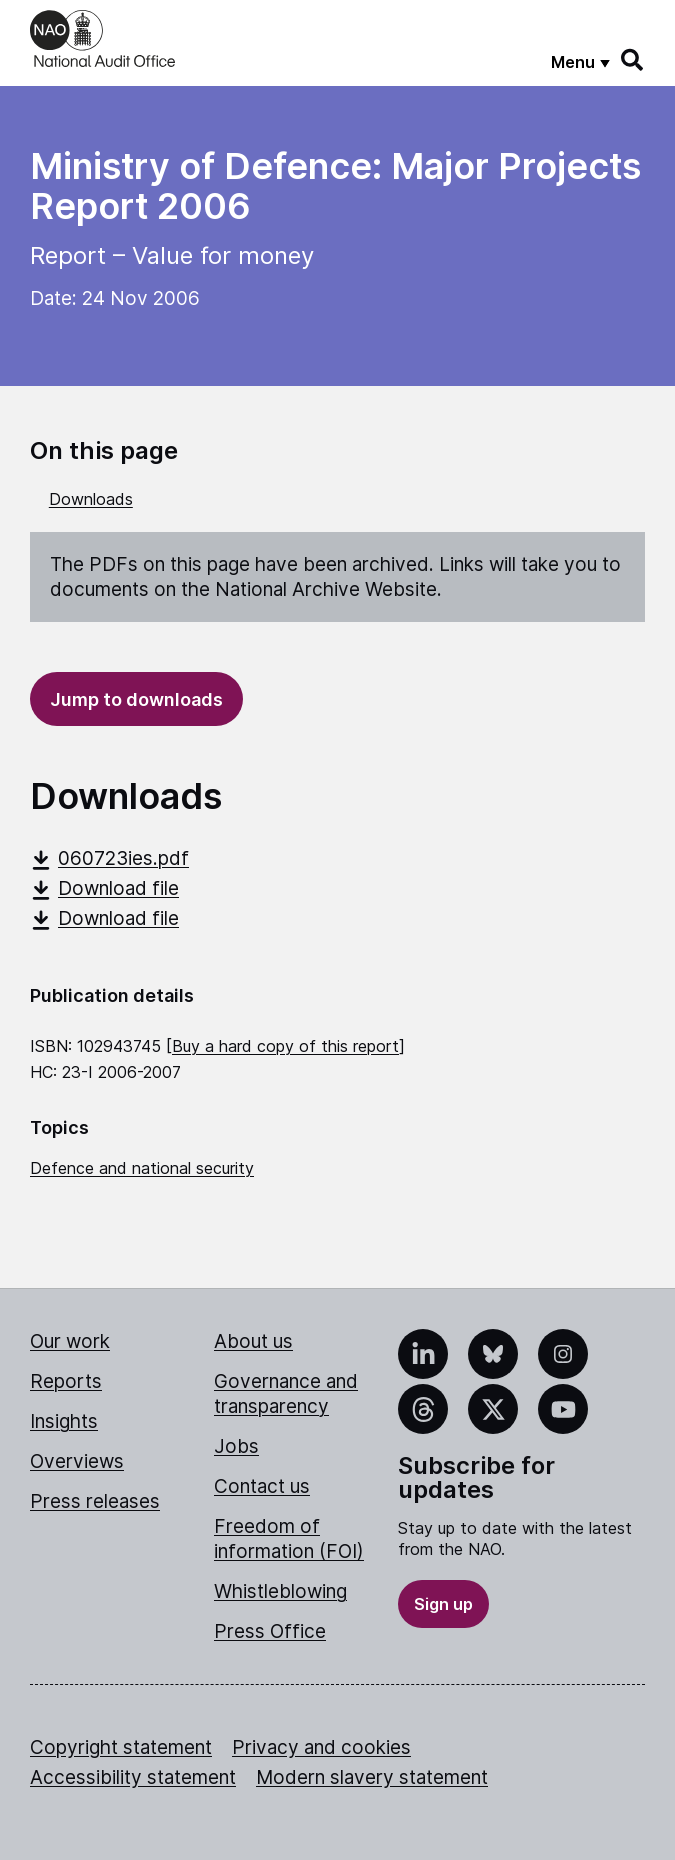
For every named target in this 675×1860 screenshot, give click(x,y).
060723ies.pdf (109, 858)
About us (253, 1341)
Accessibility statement (133, 1777)
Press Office (270, 1631)
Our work (70, 1341)
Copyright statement (121, 1747)
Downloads (91, 499)
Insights (64, 1421)
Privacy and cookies (321, 1747)
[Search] (633, 60)
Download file (104, 888)
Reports (66, 1381)
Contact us (262, 1486)
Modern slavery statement (372, 1777)
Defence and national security (142, 1168)
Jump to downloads (136, 699)
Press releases (95, 1501)
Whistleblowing (280, 1591)
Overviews (77, 1461)
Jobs (236, 1446)
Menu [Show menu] (573, 62)
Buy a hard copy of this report (285, 1046)
